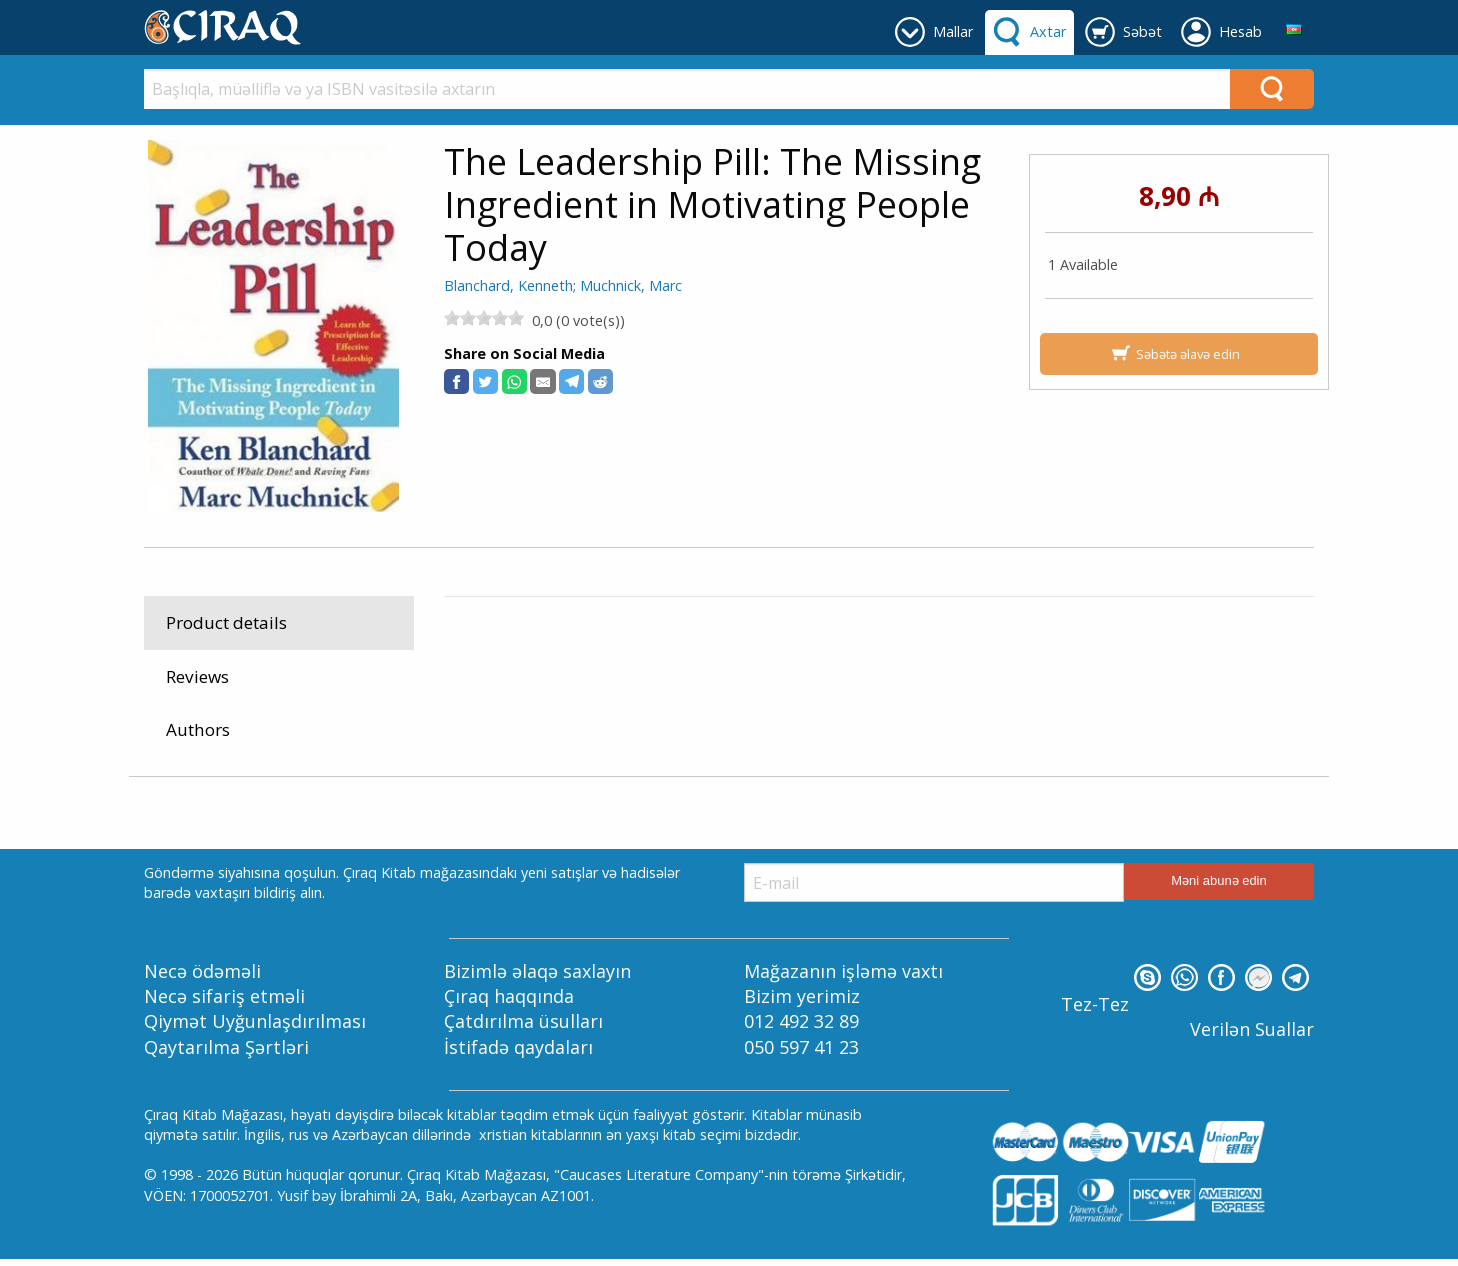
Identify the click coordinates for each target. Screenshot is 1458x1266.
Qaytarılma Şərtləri (226, 1053)
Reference (614, 723)
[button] (456, 381)
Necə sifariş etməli (224, 1003)
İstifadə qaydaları (518, 1053)
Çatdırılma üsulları (523, 1028)
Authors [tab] (198, 729)
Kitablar (539, 723)
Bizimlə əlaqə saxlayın (537, 978)
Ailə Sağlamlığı (709, 723)
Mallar (478, 723)
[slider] (484, 318)
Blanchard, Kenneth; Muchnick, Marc (563, 285)
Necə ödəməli (202, 978)
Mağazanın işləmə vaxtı (843, 978)
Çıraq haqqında (509, 1003)
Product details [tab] (226, 622)
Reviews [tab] (197, 676)
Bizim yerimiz (802, 1003)
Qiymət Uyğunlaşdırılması (255, 1028)
